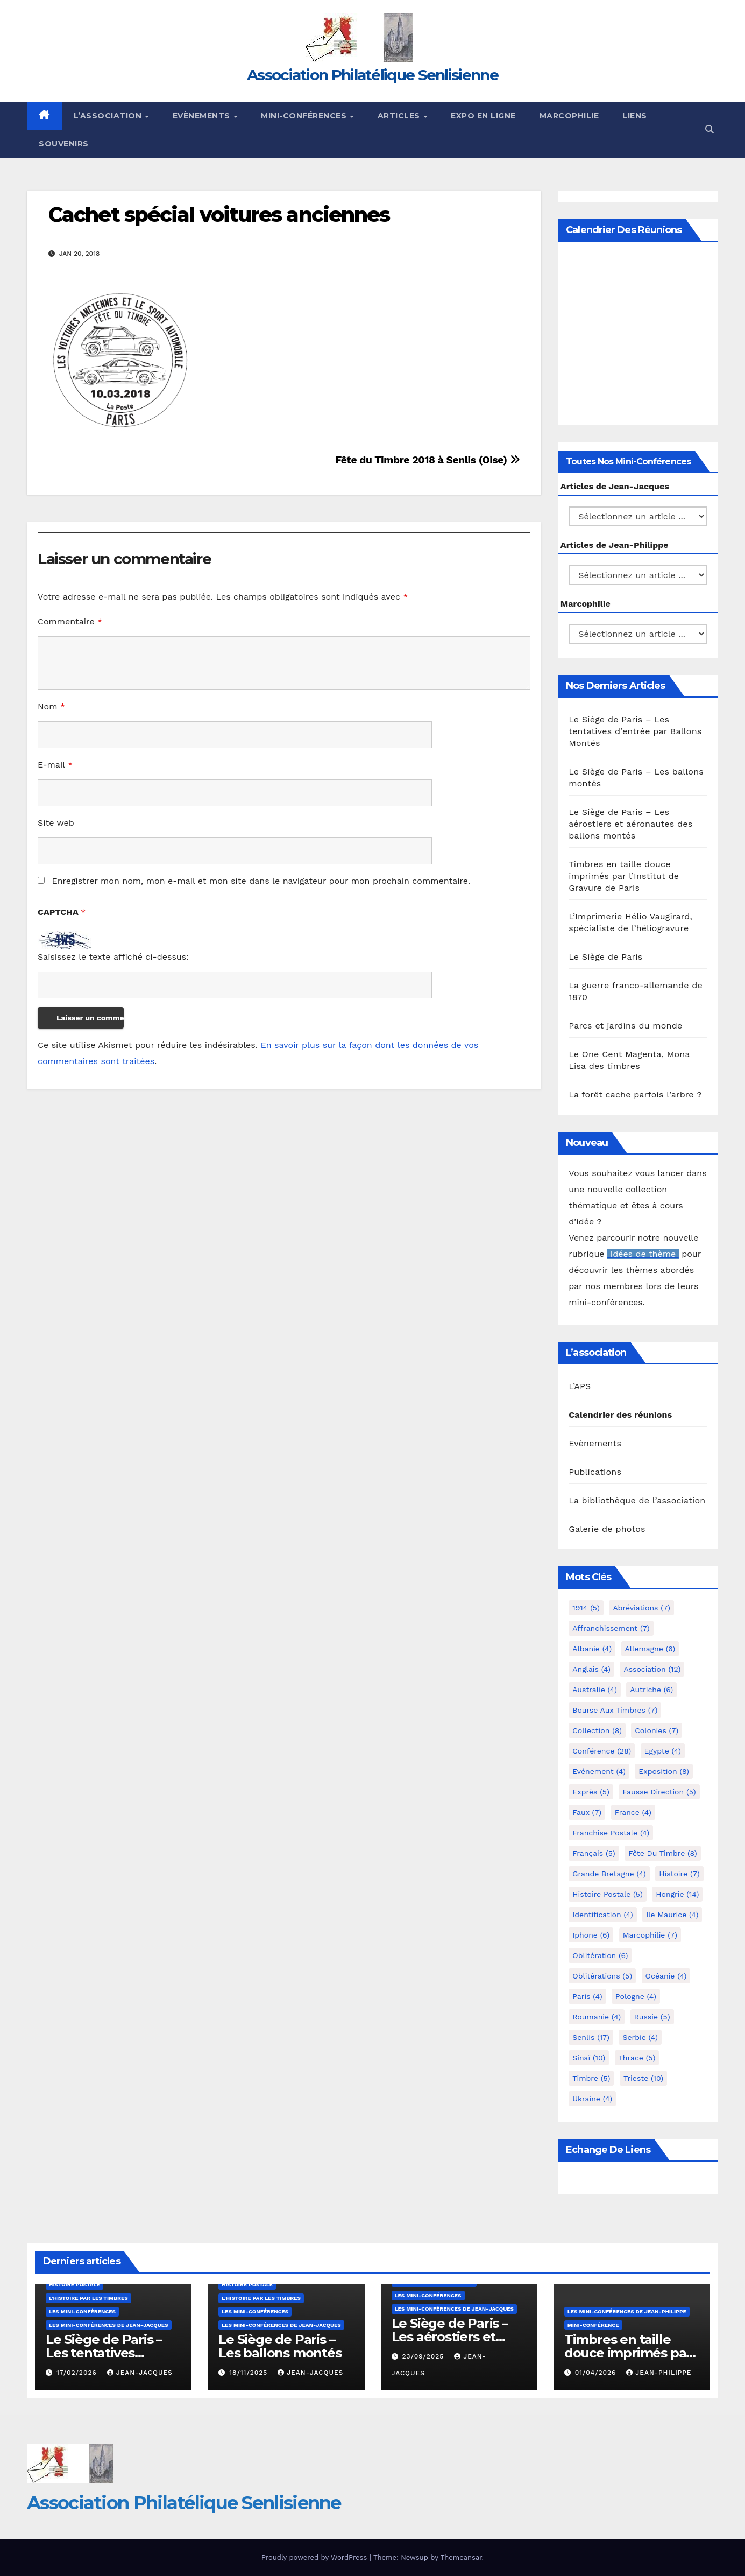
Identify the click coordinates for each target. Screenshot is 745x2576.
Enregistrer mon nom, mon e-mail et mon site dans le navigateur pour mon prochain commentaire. (261, 881)
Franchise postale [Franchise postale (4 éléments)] (610, 1832)
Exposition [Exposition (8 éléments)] (663, 1771)
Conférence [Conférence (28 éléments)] (601, 1751)
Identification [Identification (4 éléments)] (602, 1914)
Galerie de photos (607, 1529)
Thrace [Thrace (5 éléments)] (637, 2057)
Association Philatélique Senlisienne (372, 75)
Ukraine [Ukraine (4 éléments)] (592, 2098)
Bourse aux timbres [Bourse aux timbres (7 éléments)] (614, 1710)
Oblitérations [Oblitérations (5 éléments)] (602, 1976)
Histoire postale (74, 2285)
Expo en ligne (483, 116)
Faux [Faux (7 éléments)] (586, 1812)
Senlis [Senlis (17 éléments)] (590, 2037)
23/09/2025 (424, 2356)
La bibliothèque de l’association (637, 1500)
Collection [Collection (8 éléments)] (597, 1730)
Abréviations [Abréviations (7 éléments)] (641, 1607)
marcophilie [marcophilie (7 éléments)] (650, 1935)
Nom (51, 706)
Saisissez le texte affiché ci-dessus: (113, 957)
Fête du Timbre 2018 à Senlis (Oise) (427, 460)
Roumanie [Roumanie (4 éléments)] (596, 2016)
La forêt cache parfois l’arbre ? (635, 1094)
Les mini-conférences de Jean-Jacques (108, 2325)
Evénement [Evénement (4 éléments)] (599, 1771)
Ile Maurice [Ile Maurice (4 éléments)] (672, 1914)
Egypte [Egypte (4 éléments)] (662, 1751)
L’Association (109, 116)
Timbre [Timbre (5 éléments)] (591, 2078)
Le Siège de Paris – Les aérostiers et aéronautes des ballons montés (630, 824)
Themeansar (461, 2557)
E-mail (55, 764)
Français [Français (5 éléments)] (593, 1853)
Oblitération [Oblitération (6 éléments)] (600, 1955)
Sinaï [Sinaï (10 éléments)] (588, 2057)
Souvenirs (64, 144)
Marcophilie (569, 116)
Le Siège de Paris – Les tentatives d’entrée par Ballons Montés (635, 731)
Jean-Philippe (658, 2372)
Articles (400, 116)
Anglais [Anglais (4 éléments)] (591, 1669)
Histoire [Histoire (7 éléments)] (679, 1873)
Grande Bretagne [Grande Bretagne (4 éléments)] (608, 1873)
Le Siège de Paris (605, 957)
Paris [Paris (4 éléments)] (587, 1996)
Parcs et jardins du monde (625, 1025)
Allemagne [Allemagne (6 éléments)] (650, 1648)
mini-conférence (593, 2325)
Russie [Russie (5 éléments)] (652, 2016)
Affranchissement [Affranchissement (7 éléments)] (610, 1628)
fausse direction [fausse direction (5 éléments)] (659, 1791)
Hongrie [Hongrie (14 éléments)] (677, 1894)
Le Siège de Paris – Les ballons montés (279, 2346)
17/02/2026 (78, 2372)
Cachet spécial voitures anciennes (218, 214)
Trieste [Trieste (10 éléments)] (643, 2078)
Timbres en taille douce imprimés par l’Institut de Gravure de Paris (624, 876)
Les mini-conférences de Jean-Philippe (626, 2311)
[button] (709, 129)
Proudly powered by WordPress (315, 2557)
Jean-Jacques (140, 2372)
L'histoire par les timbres (88, 2298)
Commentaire (70, 621)
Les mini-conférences (82, 2311)
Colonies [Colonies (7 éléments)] (656, 1730)
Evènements (203, 116)
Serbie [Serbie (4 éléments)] (639, 2037)
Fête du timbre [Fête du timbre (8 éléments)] (662, 1853)
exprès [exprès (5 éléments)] (590, 1791)
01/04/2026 (597, 2372)
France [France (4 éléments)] (633, 1812)
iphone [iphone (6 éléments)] (590, 1935)
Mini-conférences (305, 116)
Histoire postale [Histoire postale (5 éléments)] (607, 1894)
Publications (595, 1472)
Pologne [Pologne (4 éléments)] (635, 1996)
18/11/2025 (249, 2372)
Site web (56, 823)
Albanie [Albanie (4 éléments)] (592, 1648)
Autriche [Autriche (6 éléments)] (651, 1689)
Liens (634, 116)
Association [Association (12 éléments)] (651, 1669)
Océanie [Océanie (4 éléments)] (666, 1976)
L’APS (580, 1386)
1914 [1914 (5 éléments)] (586, 1607)
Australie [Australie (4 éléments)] (594, 1689)
